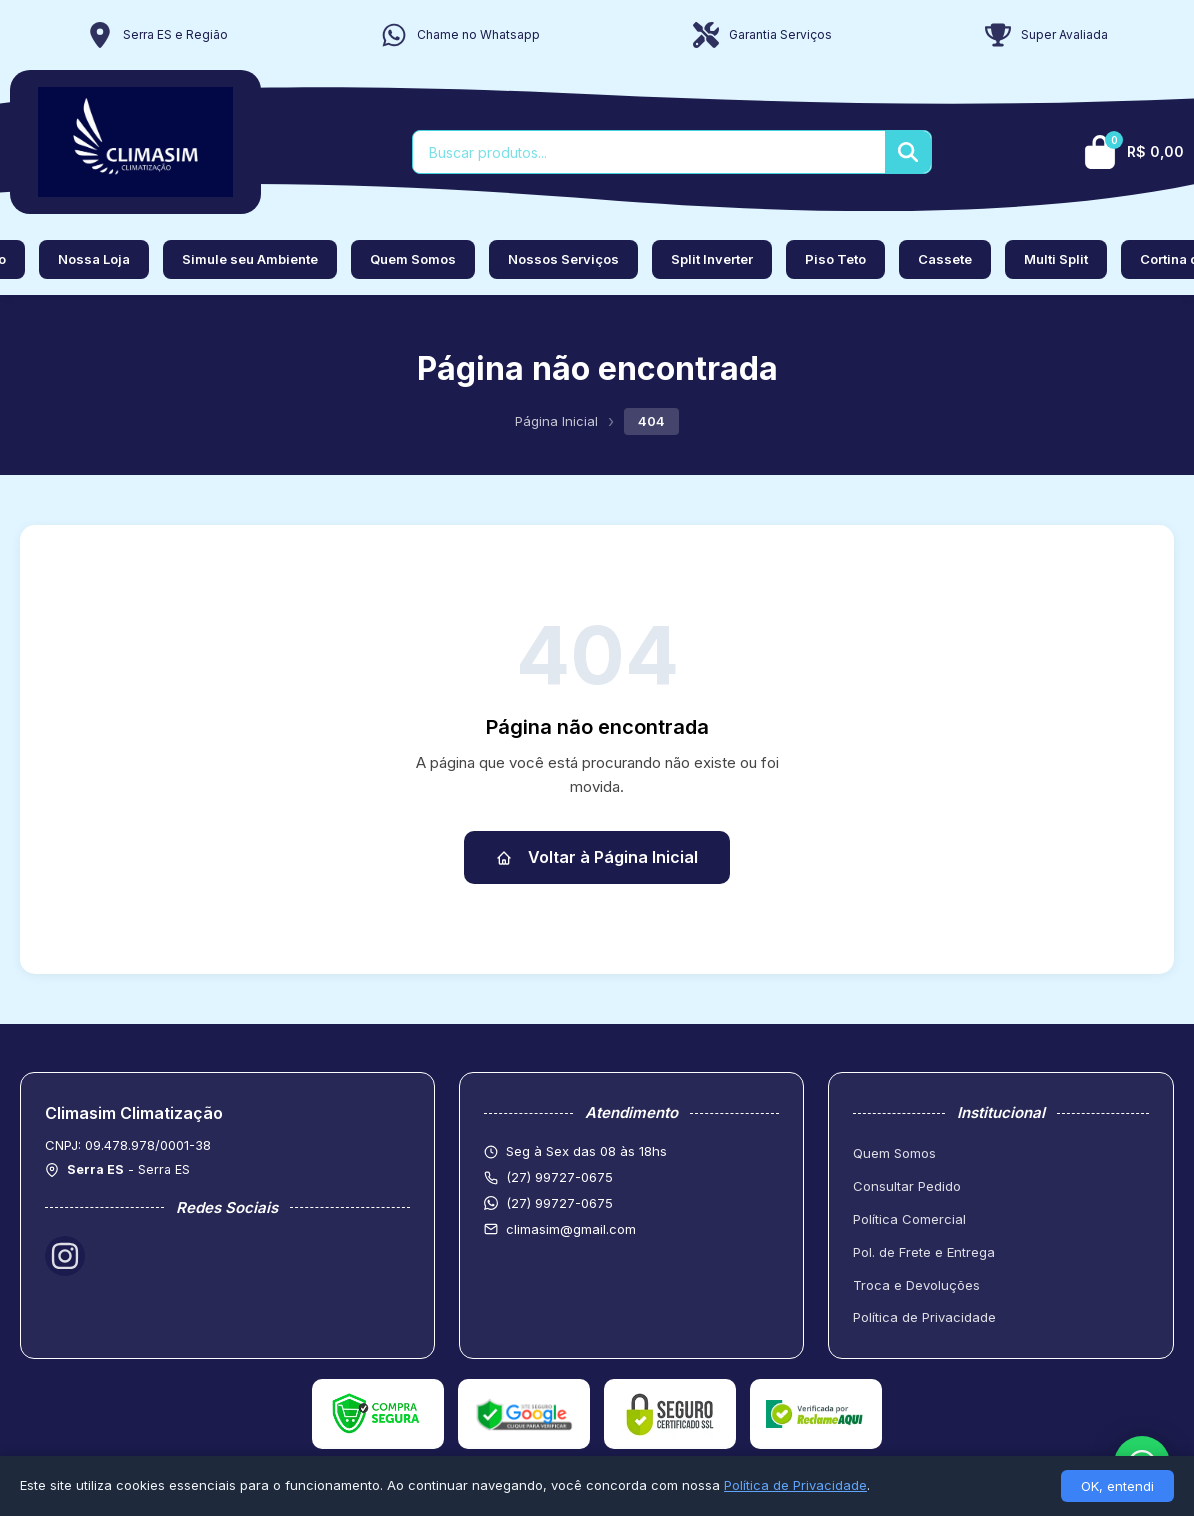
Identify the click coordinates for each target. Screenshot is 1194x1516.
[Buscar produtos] (649, 152)
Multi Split (1056, 259)
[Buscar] (908, 152)
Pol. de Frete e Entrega (924, 1252)
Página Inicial (556, 421)
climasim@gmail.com (571, 1229)
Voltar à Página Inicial (597, 857)
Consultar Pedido (907, 1186)
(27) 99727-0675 (559, 1203)
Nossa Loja (94, 259)
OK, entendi (1117, 1486)
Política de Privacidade (924, 1317)
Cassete (945, 259)
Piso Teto (835, 259)
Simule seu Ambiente (250, 259)
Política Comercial (909, 1219)
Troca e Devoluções (916, 1285)
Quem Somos (413, 259)
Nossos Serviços (563, 259)
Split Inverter (712, 259)
